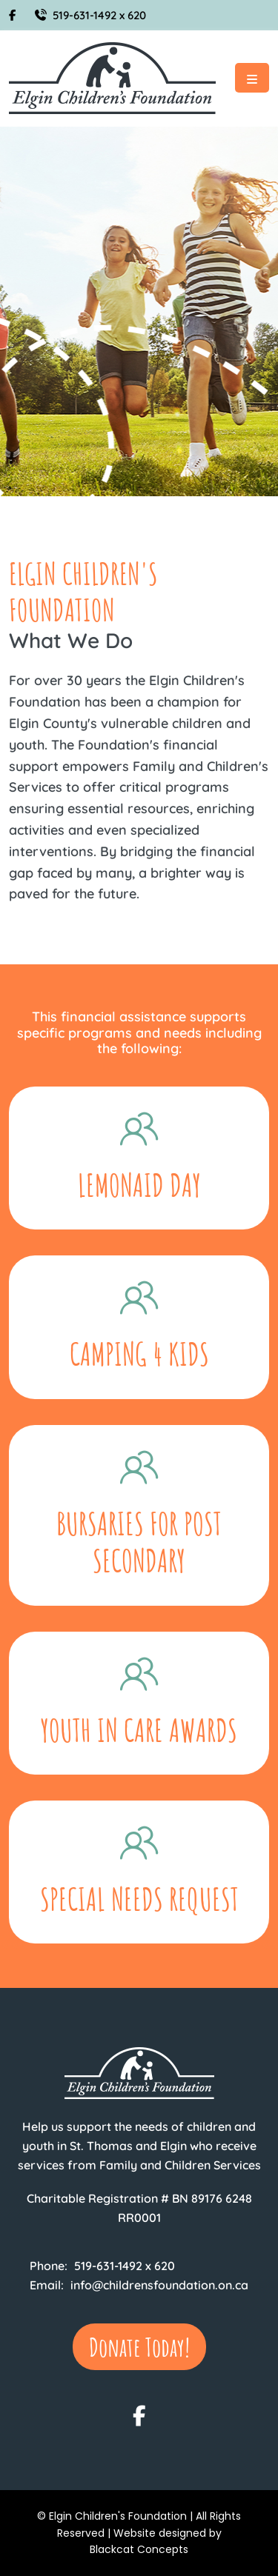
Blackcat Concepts (139, 2549)
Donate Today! (139, 2347)
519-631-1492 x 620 (90, 15)
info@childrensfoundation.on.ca (159, 2285)
